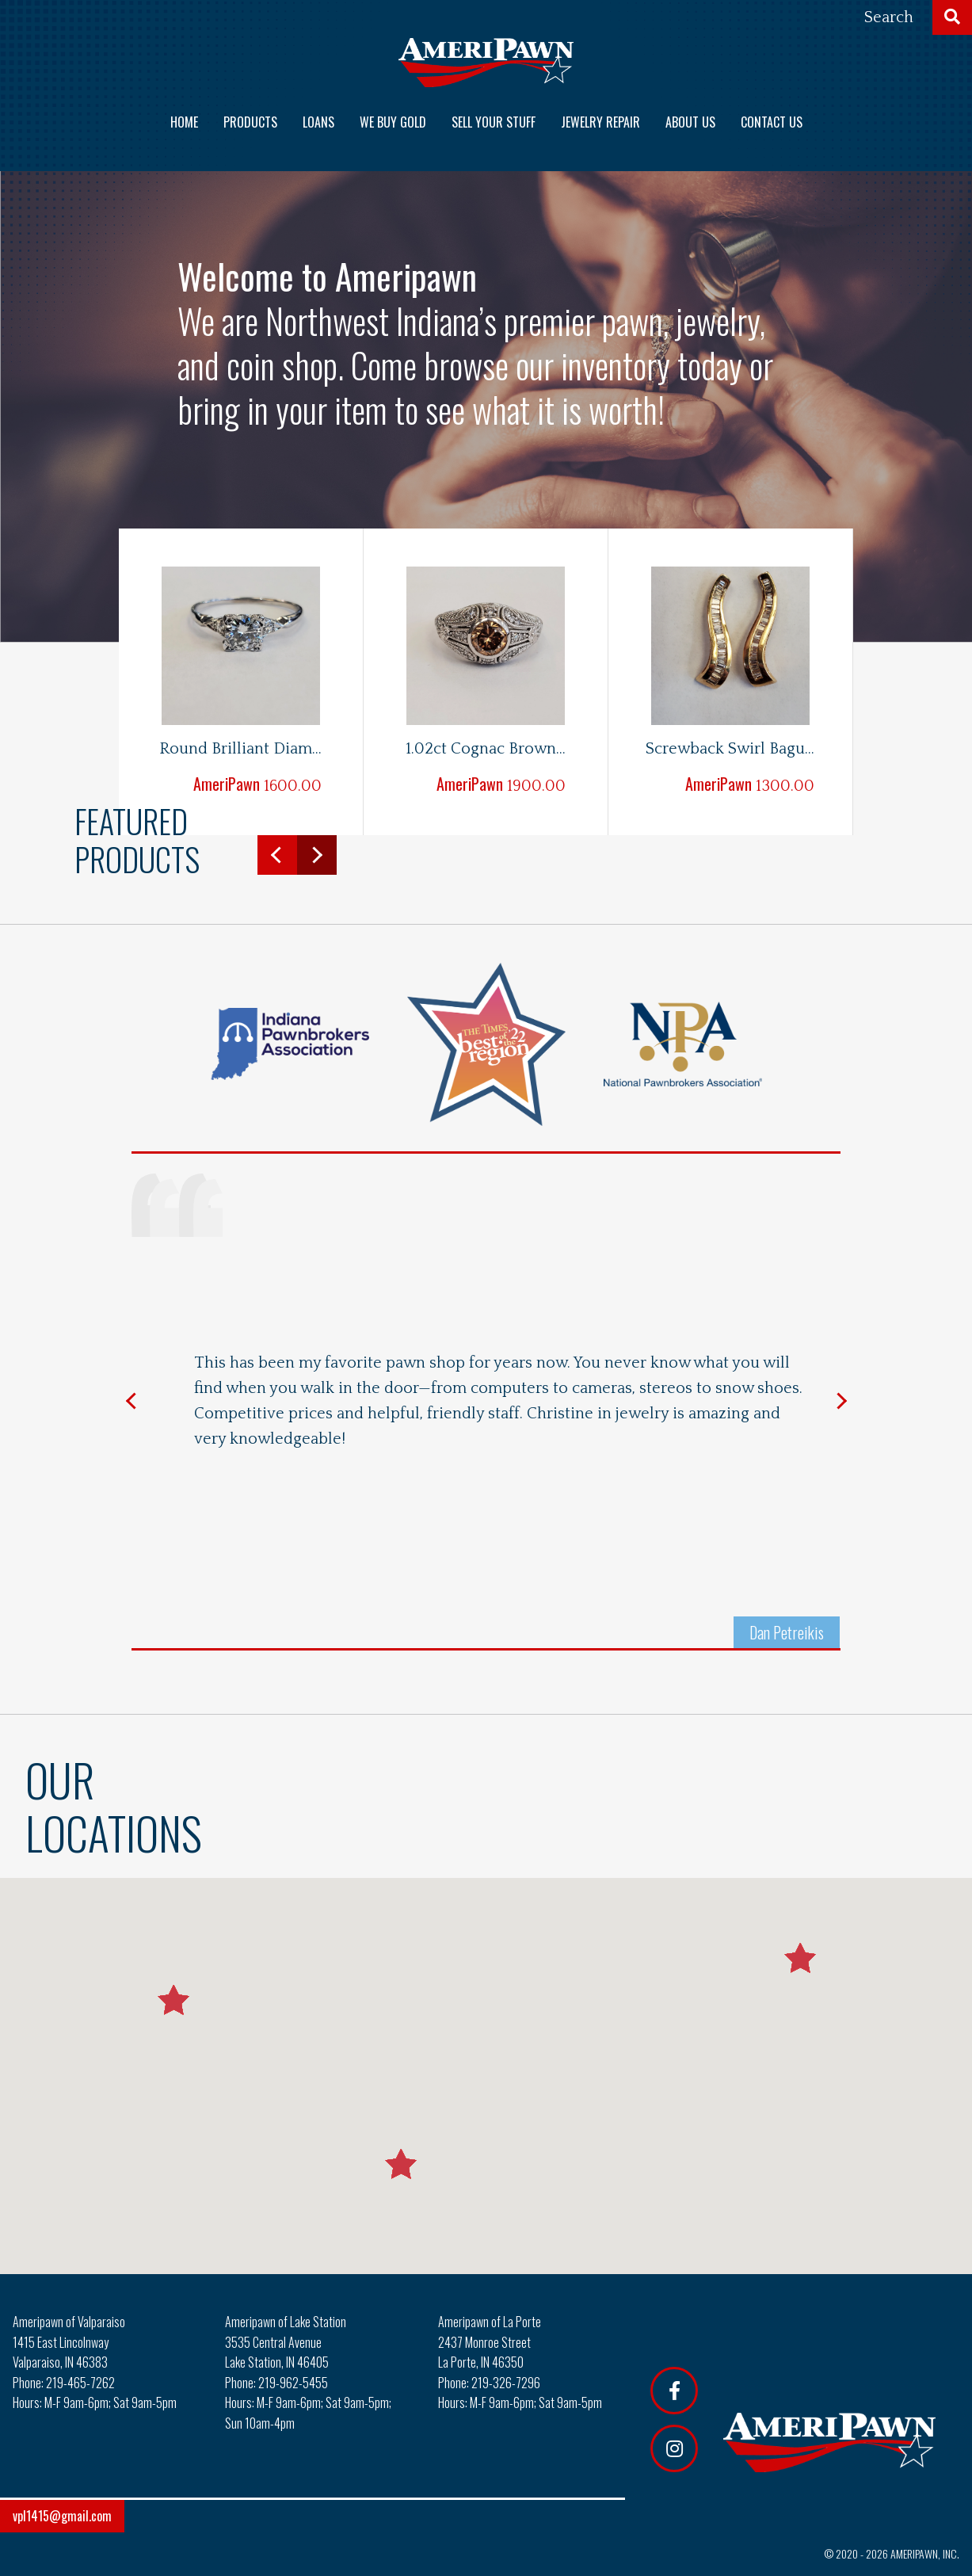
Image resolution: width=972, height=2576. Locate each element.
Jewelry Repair (600, 122)
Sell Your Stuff (494, 122)
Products (250, 122)
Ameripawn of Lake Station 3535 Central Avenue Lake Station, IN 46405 (285, 2342)
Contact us (771, 122)
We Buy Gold (393, 122)
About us (690, 122)
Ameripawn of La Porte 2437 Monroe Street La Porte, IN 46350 (489, 2342)
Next (317, 855)
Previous (277, 855)
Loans (318, 122)
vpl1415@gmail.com (62, 2515)
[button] (401, 2164)
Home (184, 122)
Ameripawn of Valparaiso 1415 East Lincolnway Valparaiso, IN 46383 (69, 2342)
